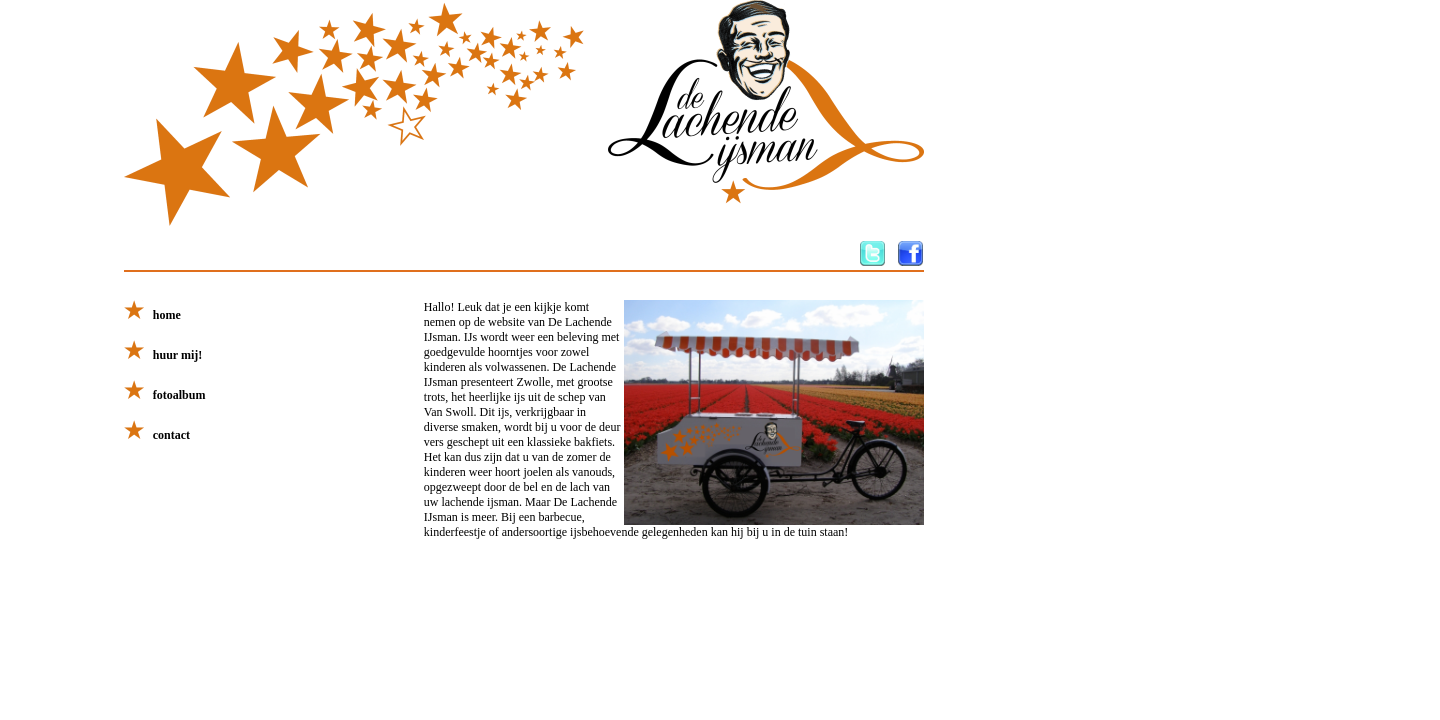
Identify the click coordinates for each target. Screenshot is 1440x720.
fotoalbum (165, 395)
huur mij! (163, 355)
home (152, 315)
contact (157, 435)
